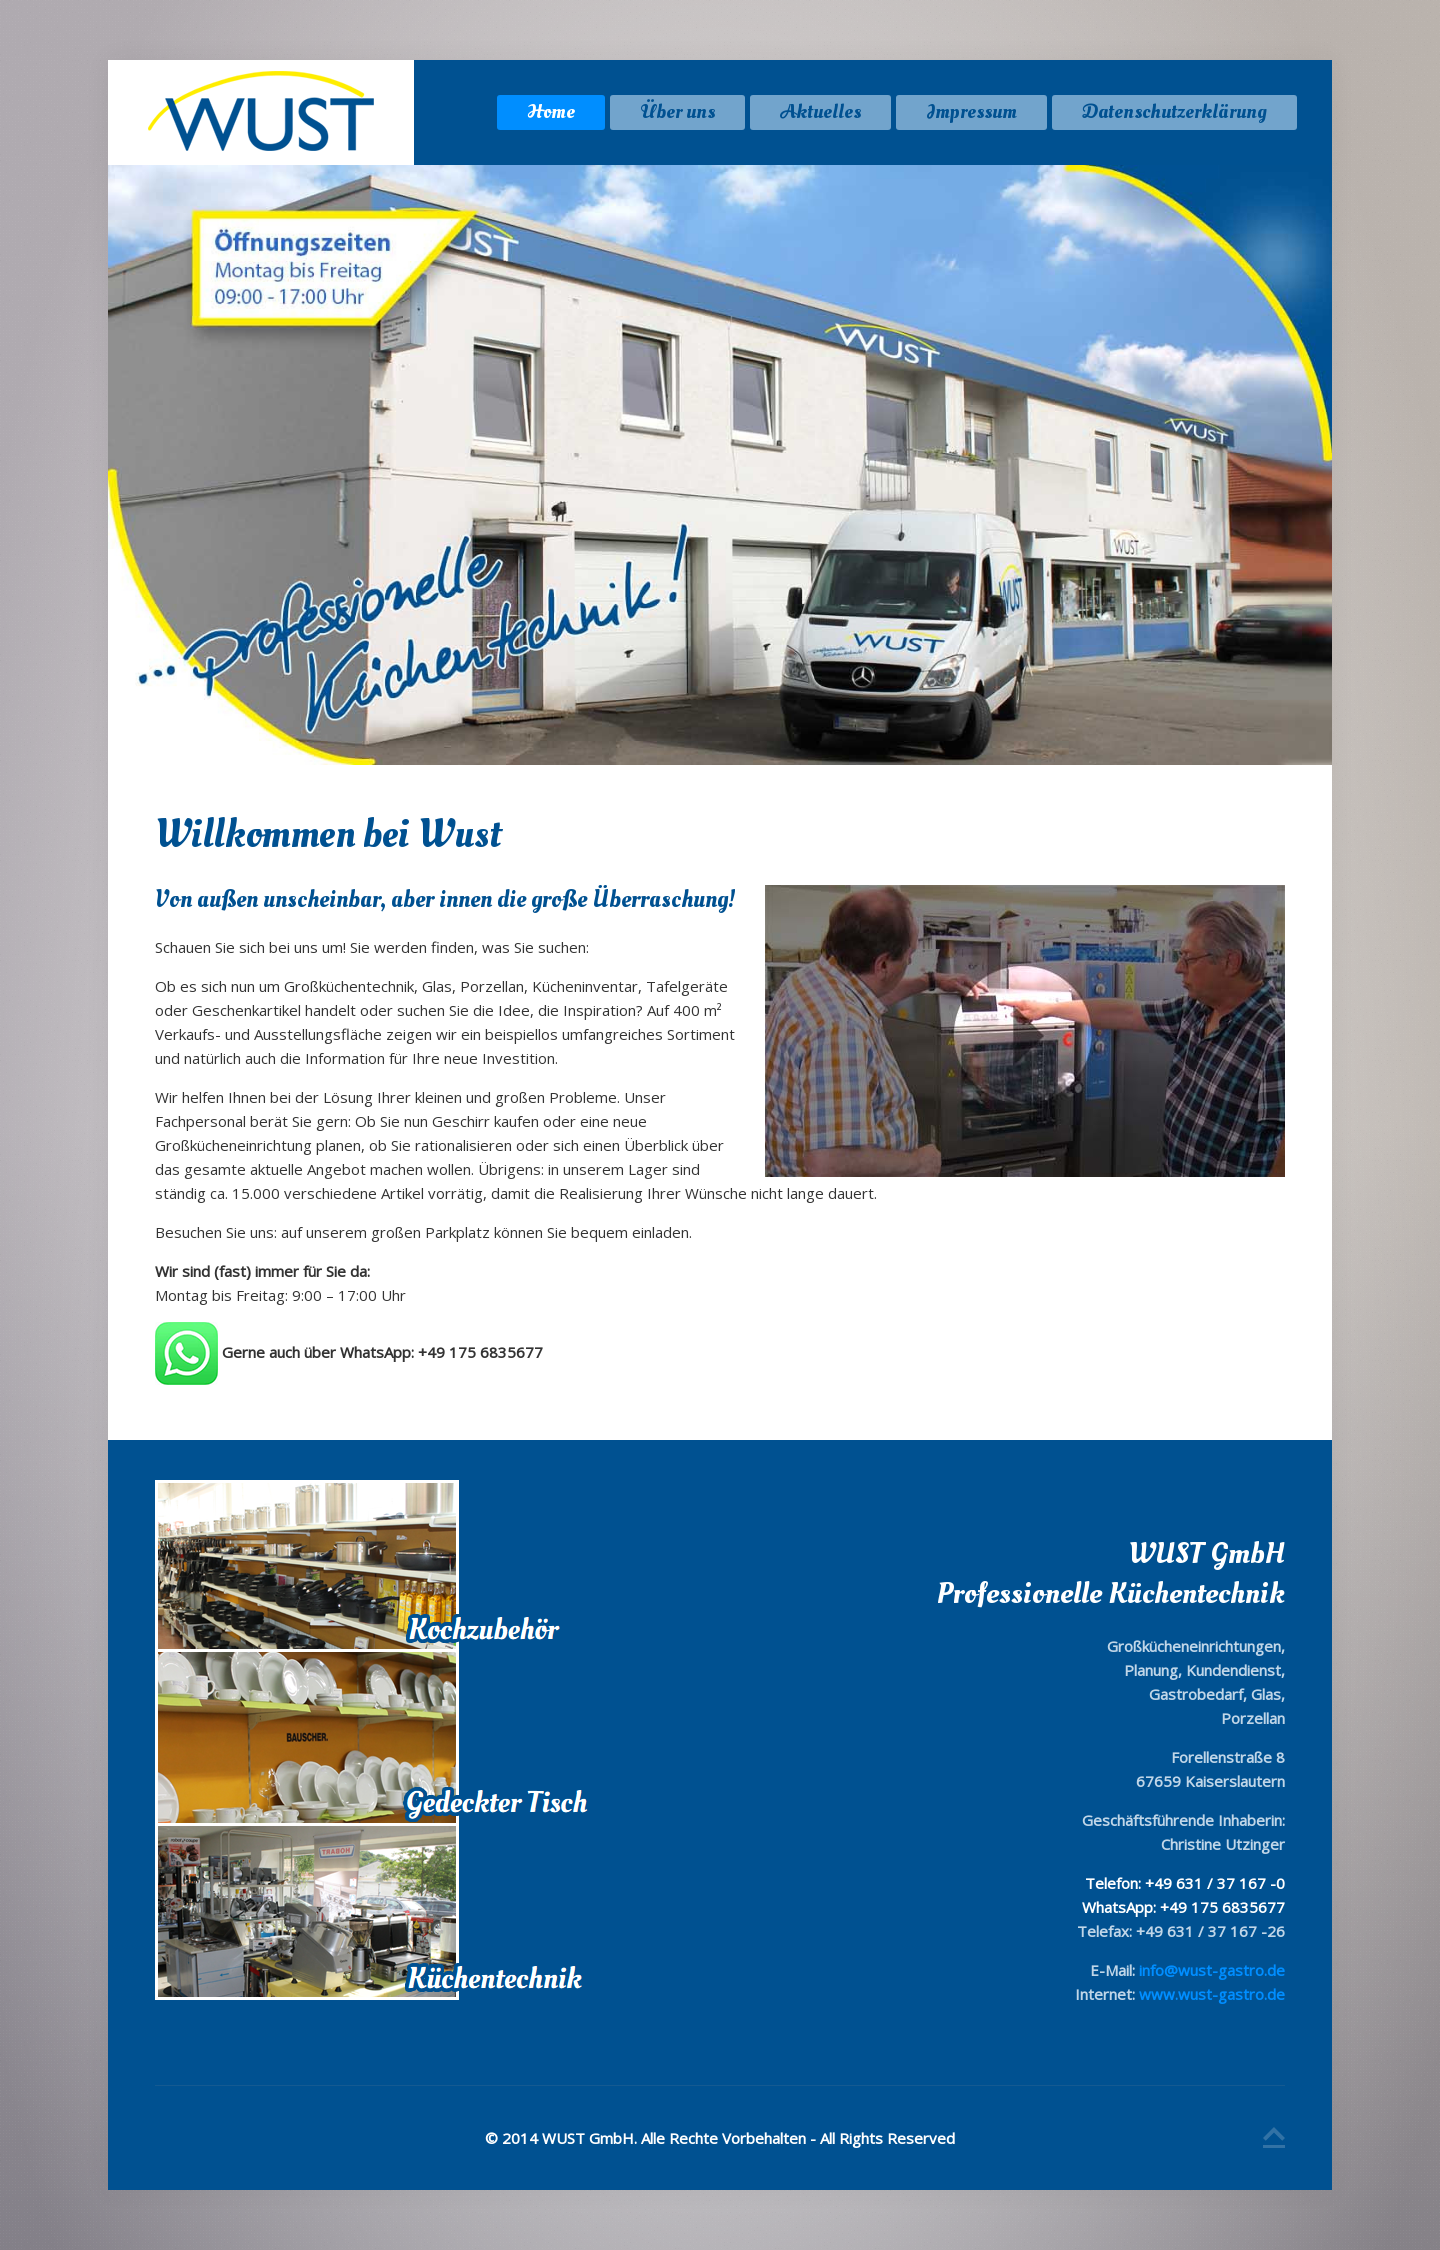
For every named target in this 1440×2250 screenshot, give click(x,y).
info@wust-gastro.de (1212, 1970)
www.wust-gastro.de (1212, 1994)
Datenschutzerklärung (1174, 112)
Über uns (677, 112)
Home (551, 112)
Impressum (971, 112)
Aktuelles (820, 112)
